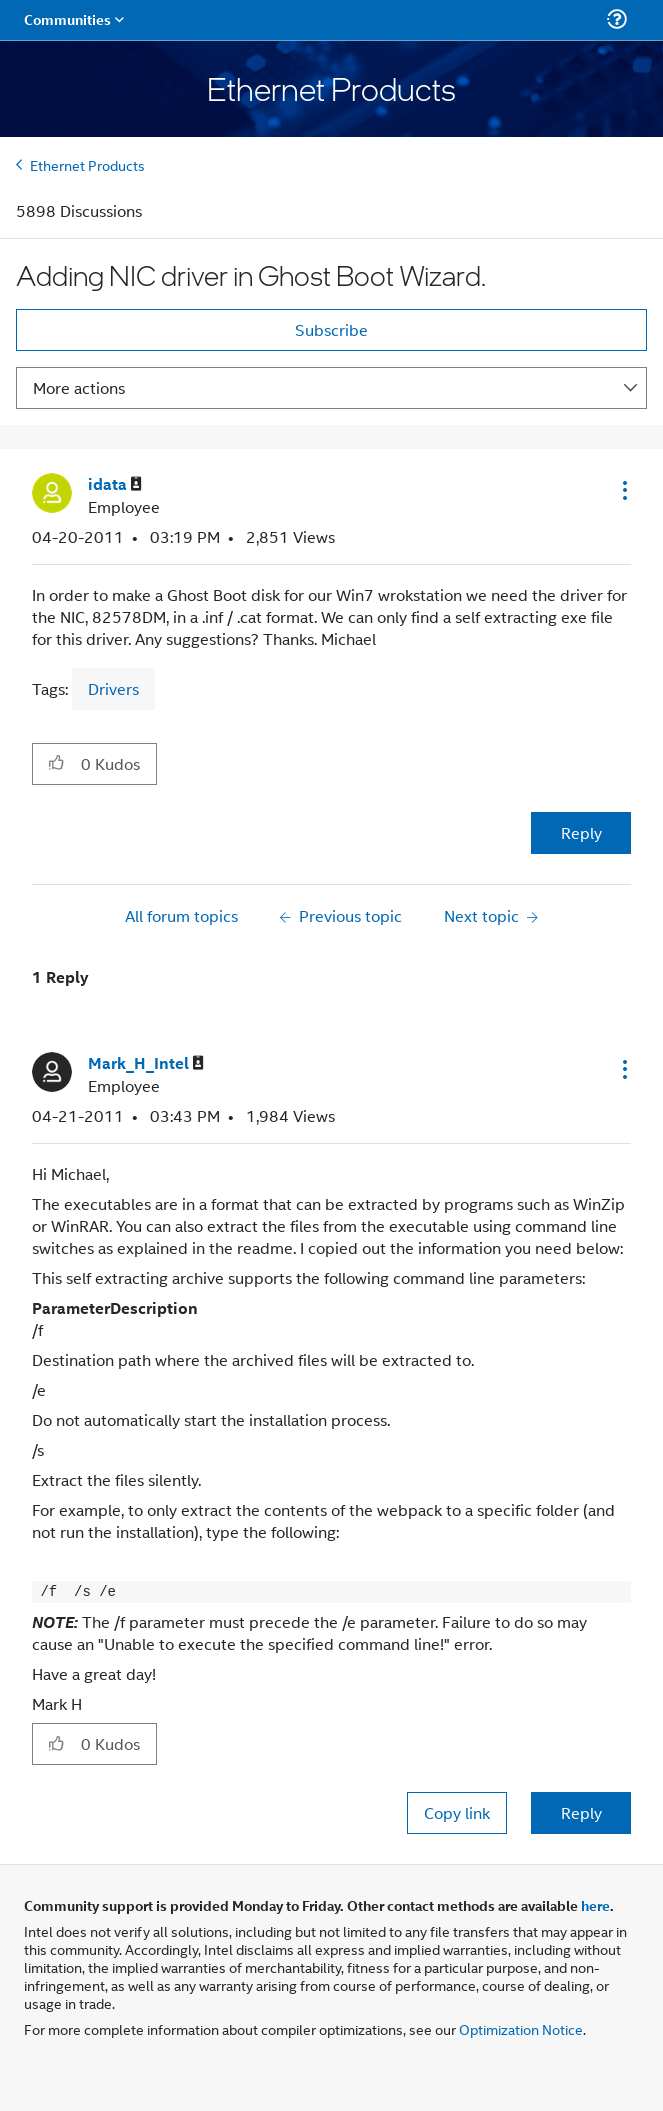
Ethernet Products (87, 164)
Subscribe (331, 329)
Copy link (457, 1812)
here (595, 1905)
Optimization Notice (521, 2028)
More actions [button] (79, 387)
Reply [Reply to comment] (581, 1812)
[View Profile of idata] (115, 484)
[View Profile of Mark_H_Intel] (146, 1063)
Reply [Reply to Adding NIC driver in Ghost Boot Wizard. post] (581, 832)
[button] (623, 490)
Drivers (113, 688)
